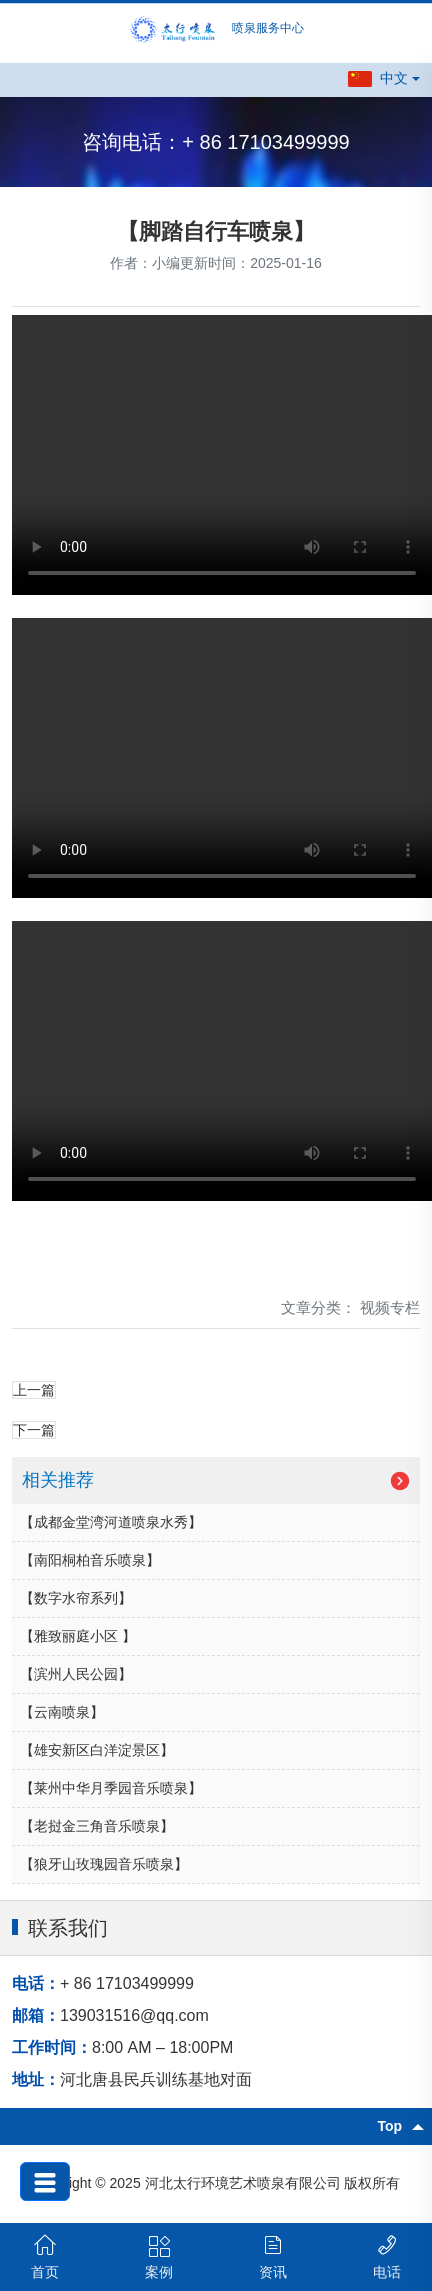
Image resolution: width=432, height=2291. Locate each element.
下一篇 (34, 1430)
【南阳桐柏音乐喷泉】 (90, 1560)
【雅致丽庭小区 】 (78, 1636)
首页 (45, 2256)
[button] (384, 78)
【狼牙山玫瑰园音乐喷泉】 (104, 1864)
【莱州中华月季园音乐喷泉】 (111, 1788)
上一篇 (34, 1390)
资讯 (273, 2256)
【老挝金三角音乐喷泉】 (97, 1826)
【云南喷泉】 (62, 1712)
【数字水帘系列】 (76, 1598)
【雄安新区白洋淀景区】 (97, 1750)
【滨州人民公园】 (76, 1674)
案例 (159, 2256)
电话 (387, 2256)
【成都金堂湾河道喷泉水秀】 (111, 1522)
